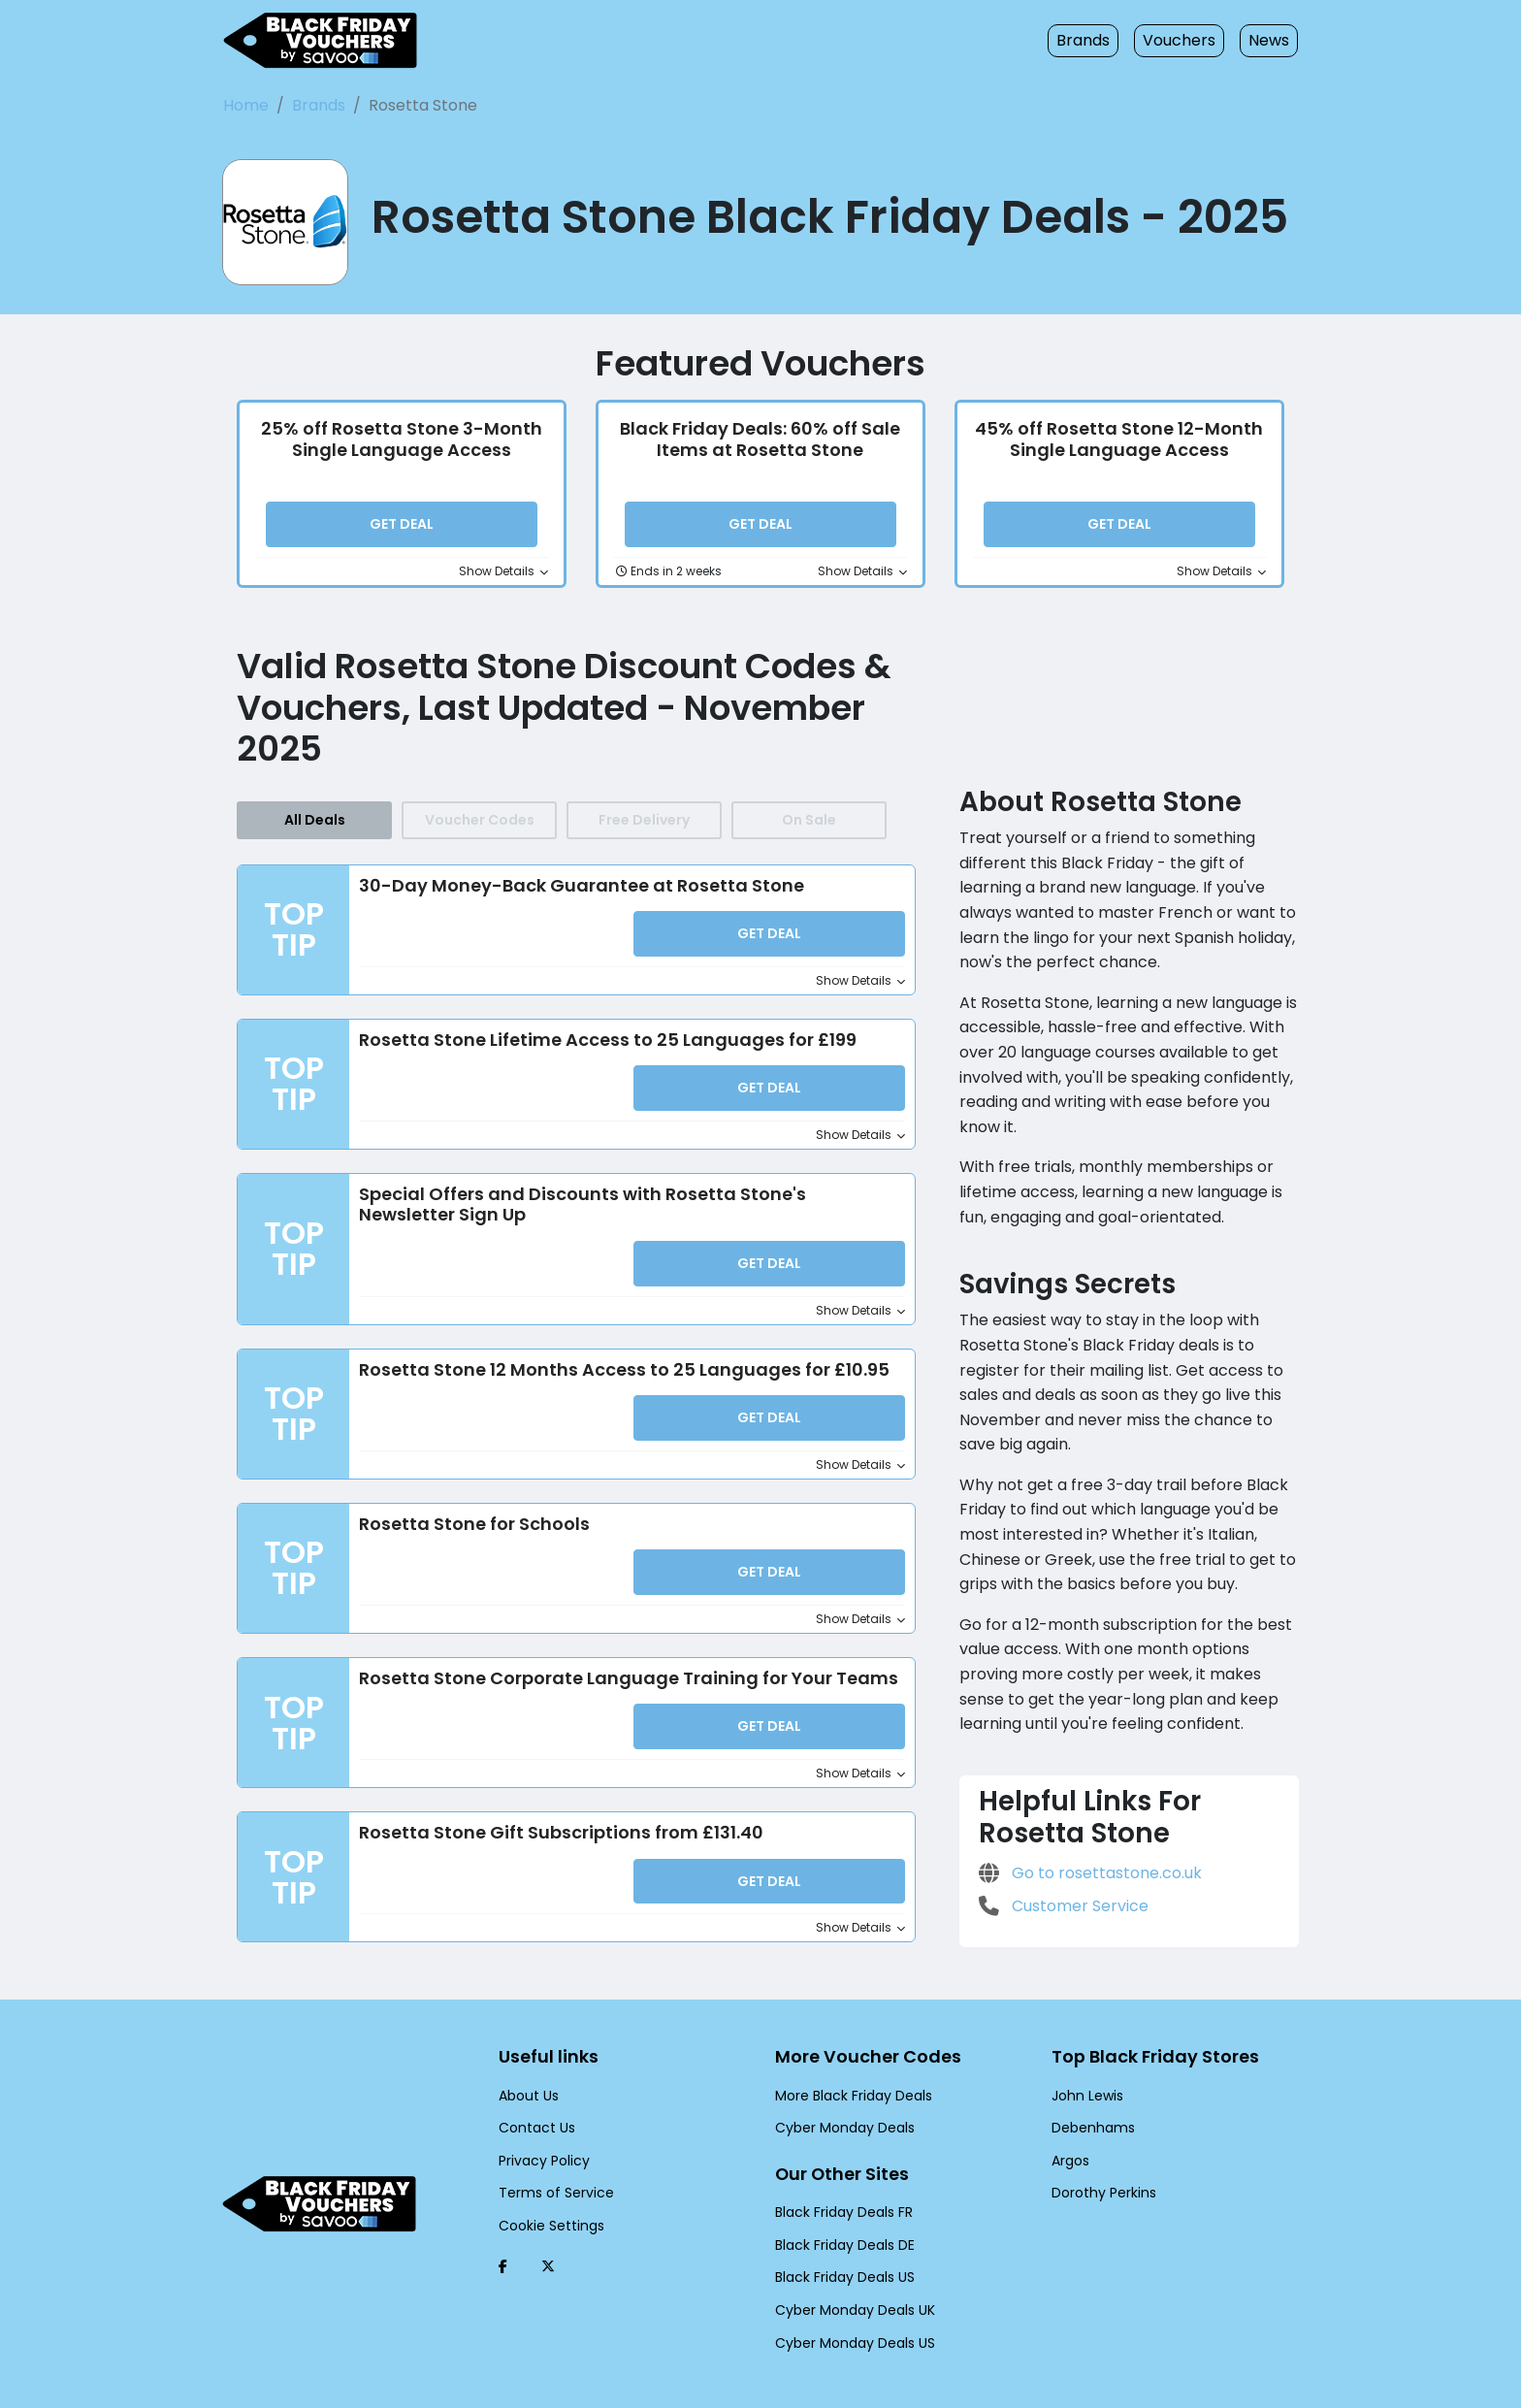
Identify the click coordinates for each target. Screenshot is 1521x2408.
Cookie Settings (546, 2194)
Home (244, 105)
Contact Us (532, 2097)
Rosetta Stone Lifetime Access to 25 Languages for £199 (593, 1033)
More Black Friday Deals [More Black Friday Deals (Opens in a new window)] (849, 2064)
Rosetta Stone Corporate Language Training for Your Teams (607, 1658)
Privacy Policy (541, 2129)
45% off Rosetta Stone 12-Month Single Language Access (1119, 439)
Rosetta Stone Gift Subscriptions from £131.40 (551, 1809)
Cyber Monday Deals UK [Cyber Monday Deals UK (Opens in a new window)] (849, 2280)
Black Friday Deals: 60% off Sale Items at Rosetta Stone (760, 439)
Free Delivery (644, 818)
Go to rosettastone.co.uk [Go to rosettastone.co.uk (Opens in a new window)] (1080, 1798)
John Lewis (1085, 2064)
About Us (527, 2064)
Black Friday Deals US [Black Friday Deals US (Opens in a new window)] (843, 2247)
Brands (1095, 40)
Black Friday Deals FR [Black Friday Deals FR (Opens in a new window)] (842, 2182)
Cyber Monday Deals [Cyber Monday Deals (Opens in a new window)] (838, 2097)
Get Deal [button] (402, 525)
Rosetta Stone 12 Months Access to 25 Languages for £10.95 (610, 1356)
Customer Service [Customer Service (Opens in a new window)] (1057, 1831)
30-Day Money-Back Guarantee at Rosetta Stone (558, 883)
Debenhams (1088, 2097)
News (1269, 40)
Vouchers (1184, 40)
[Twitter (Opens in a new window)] (548, 2235)
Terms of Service (549, 2162)
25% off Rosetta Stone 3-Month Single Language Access (402, 439)
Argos (1069, 2129)
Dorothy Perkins (1100, 2162)
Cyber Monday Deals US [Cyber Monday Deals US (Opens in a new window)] (849, 2312)
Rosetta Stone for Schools (468, 1507)
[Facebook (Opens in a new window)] (503, 2235)
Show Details (507, 570)
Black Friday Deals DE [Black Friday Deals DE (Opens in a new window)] (843, 2214)
